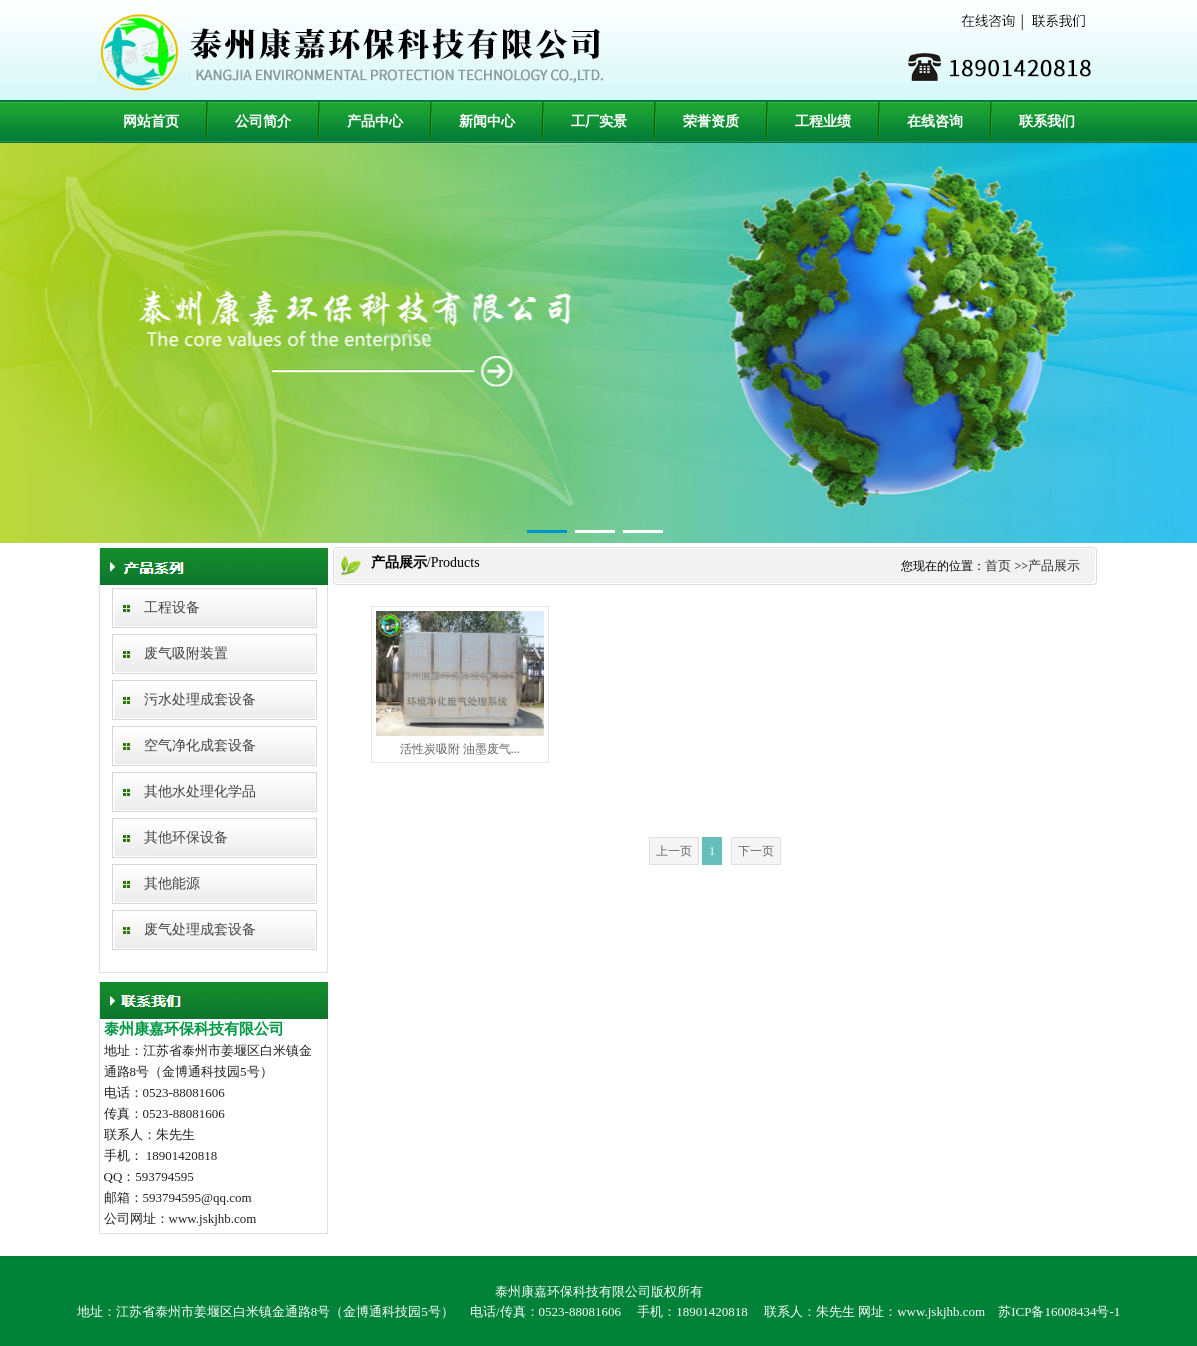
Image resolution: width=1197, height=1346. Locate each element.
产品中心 (375, 121)
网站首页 (151, 121)
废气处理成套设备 (200, 929)
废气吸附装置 (186, 653)
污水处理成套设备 (200, 699)
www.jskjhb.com (941, 1311)
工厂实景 (599, 121)
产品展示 (1054, 565)
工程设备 (172, 607)
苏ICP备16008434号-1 (1059, 1311)
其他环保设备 (186, 837)
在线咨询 (935, 121)
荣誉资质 (711, 121)
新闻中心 (487, 121)
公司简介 (263, 121)
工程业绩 (823, 121)
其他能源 (172, 883)
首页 (998, 565)
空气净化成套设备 (200, 745)
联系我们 (1047, 121)
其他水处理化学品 (200, 791)
